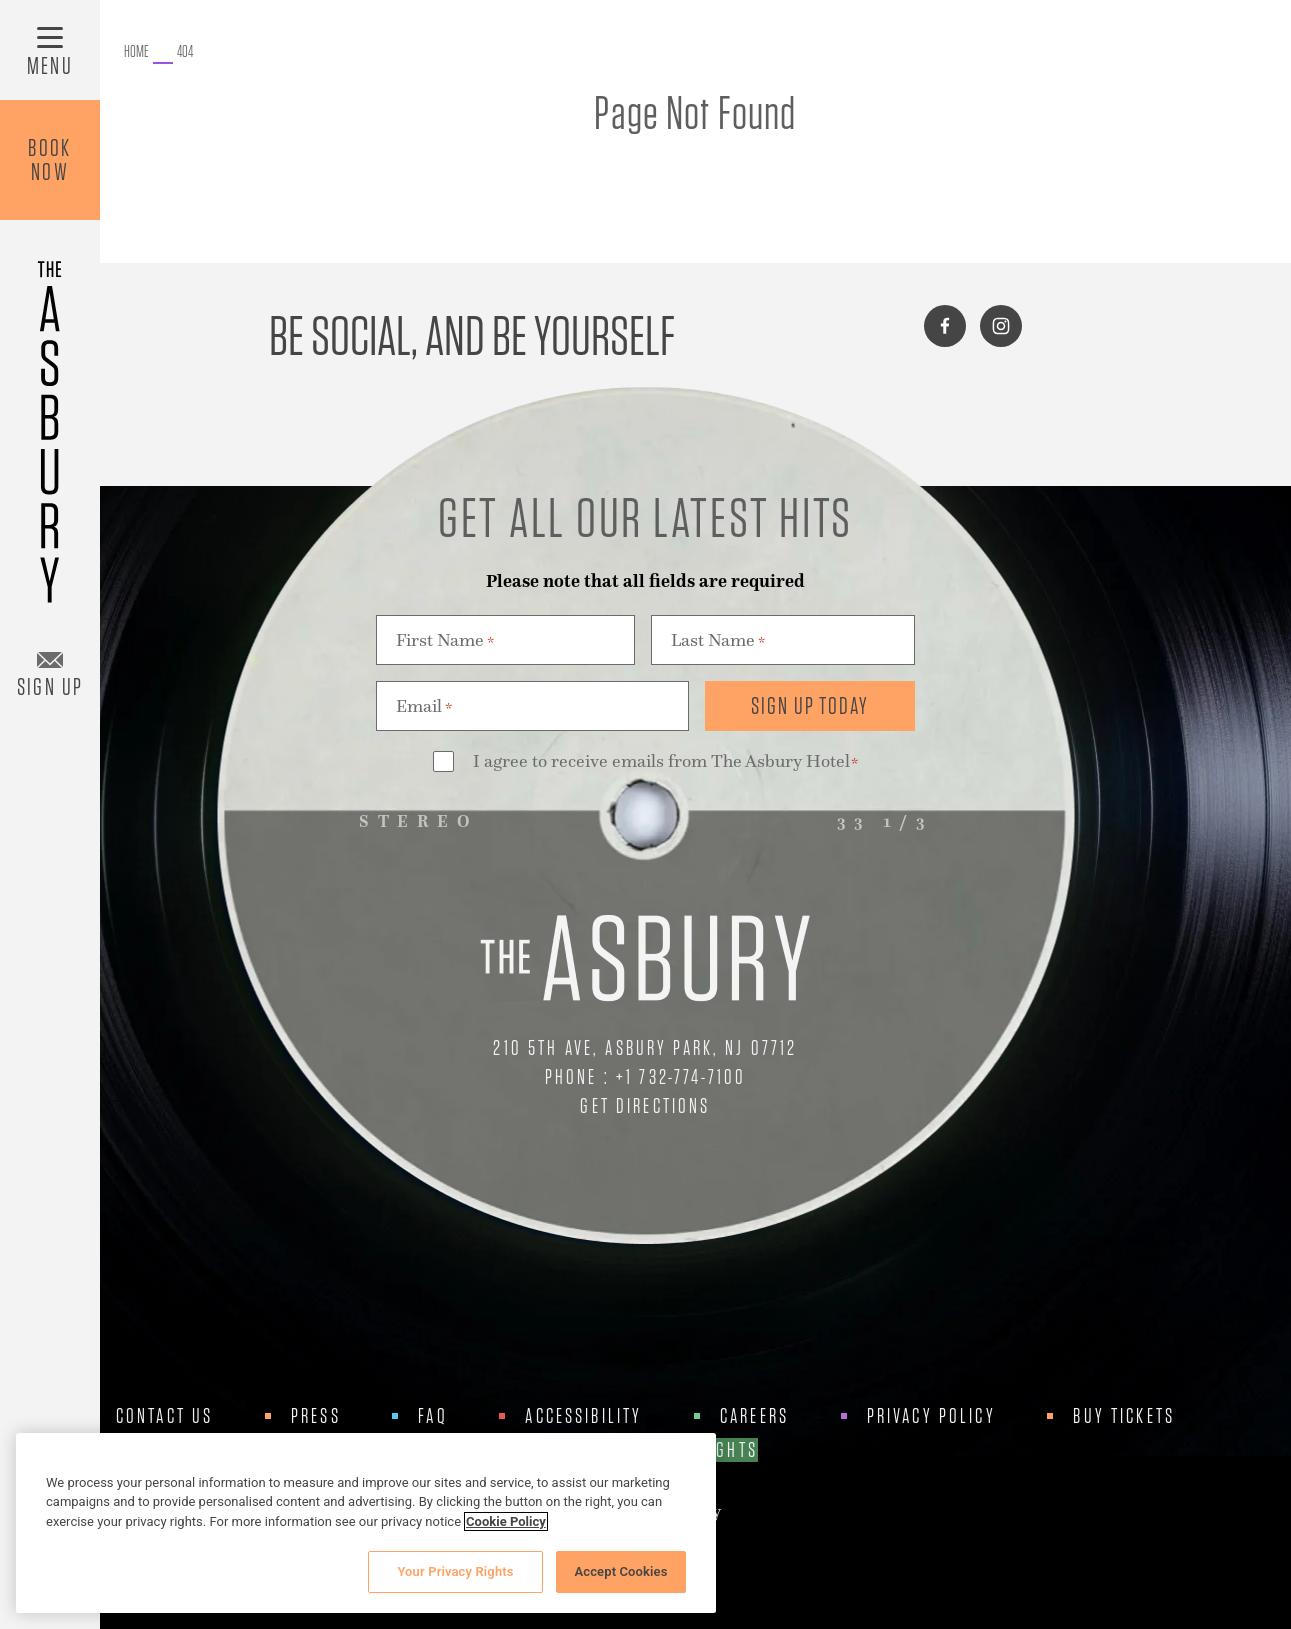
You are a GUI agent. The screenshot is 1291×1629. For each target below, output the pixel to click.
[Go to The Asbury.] (136, 52)
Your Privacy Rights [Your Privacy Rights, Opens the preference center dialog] (455, 1571)
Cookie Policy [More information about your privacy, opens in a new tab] (506, 1521)
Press (316, 1416)
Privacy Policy (931, 1416)
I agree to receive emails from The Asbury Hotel (666, 762)
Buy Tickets (1124, 1416)
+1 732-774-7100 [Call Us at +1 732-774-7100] (681, 1076)
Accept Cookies (620, 1571)
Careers (754, 1416)
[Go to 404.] (185, 52)
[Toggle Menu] (50, 50)
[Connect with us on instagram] (1001, 326)
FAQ (432, 1416)
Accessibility (583, 1416)
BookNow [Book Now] (50, 159)
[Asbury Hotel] (50, 422)
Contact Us (165, 1416)
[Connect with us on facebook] (945, 326)
